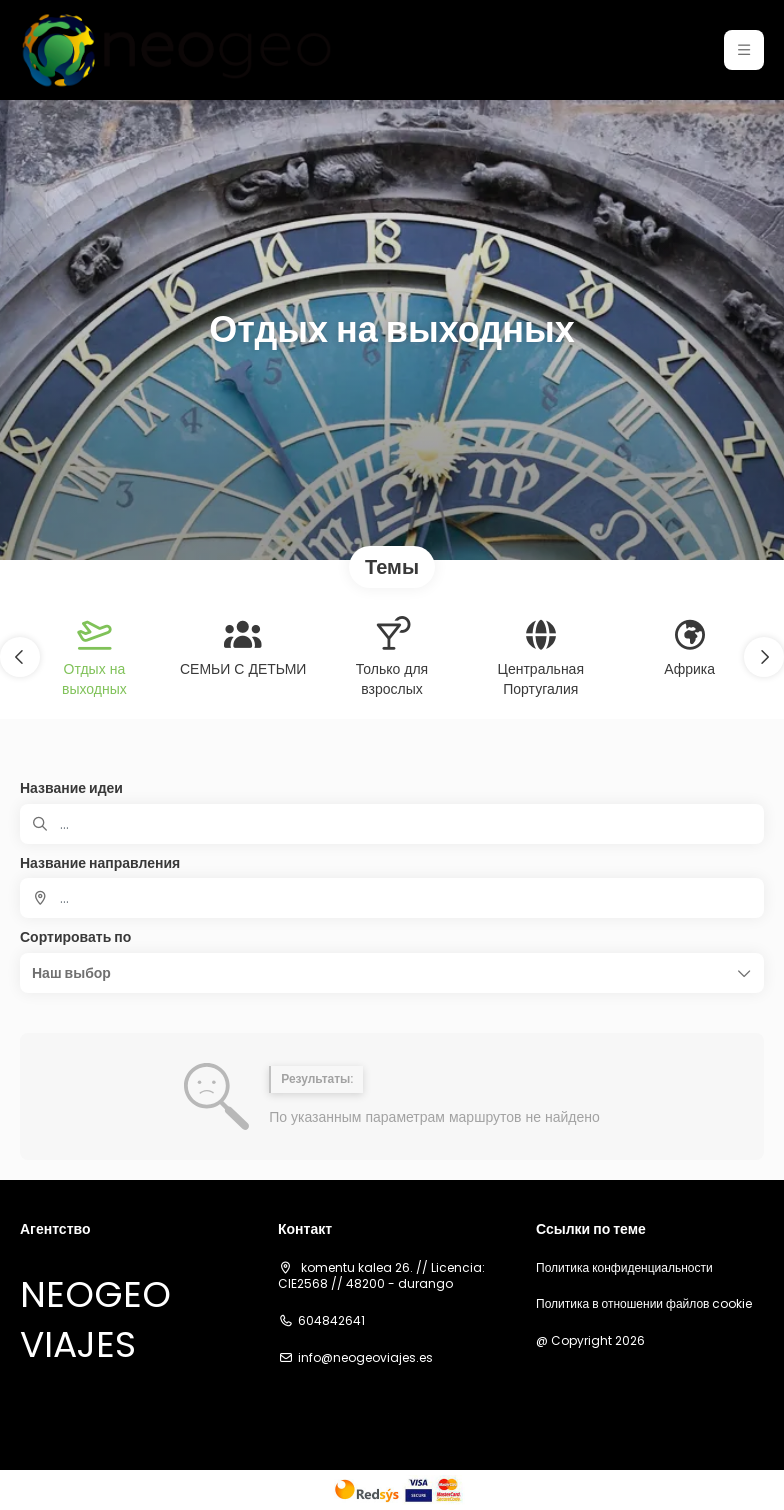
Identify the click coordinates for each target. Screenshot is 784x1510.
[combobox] (392, 898)
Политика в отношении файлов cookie (644, 1304)
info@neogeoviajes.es (365, 1358)
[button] (744, 50)
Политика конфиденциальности (624, 1268)
